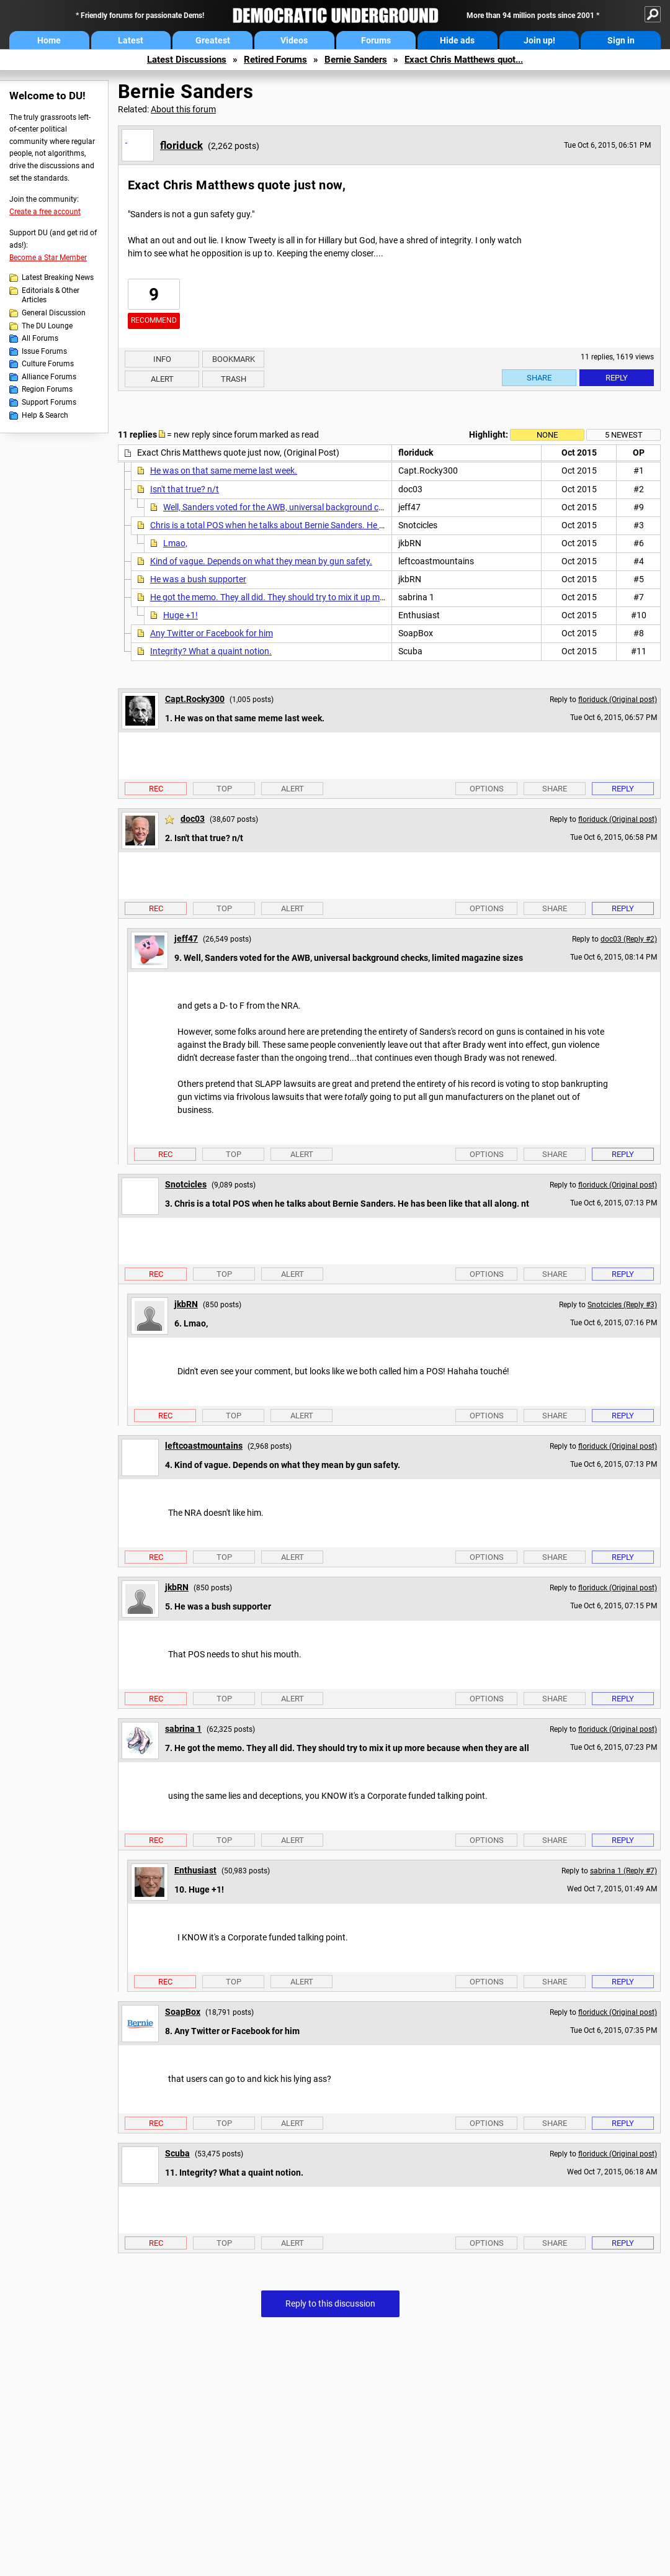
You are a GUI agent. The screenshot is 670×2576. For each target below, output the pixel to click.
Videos (294, 40)
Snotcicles (186, 1184)
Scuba (177, 2153)
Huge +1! (180, 615)
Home (49, 40)
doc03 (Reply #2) (629, 939)
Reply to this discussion (330, 2303)
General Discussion (54, 312)
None (547, 434)
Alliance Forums (49, 376)
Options (487, 788)
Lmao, (175, 543)
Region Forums (47, 389)
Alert (162, 379)
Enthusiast (195, 1870)
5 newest (624, 434)
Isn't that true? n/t (184, 489)
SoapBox (182, 2012)
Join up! (539, 40)
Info (162, 359)
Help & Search (45, 415)
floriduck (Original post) (617, 699)
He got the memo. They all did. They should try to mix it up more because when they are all (321, 597)
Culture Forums (48, 363)
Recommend (154, 320)
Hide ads (457, 40)
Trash (233, 379)
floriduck (181, 145)
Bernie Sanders (355, 59)
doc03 (193, 819)
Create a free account (45, 211)
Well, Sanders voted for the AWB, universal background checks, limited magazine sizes (327, 507)
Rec (156, 788)
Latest (130, 40)
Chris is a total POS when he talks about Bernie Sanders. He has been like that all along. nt (321, 525)
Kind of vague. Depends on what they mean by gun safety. (261, 561)
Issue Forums (44, 351)
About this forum (183, 109)
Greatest (212, 40)
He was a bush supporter (198, 579)
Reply (616, 377)
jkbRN (186, 1304)
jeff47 (186, 938)
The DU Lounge (47, 326)
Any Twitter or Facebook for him (211, 633)
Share (539, 377)
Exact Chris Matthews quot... (463, 59)
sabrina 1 (183, 1729)
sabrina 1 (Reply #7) (623, 1871)
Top (224, 788)
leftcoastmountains (204, 1446)
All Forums (40, 338)
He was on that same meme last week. (223, 470)
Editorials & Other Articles (50, 295)
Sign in (621, 40)
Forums (376, 40)
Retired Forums (275, 59)
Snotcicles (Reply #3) (622, 1304)
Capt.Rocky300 (195, 699)
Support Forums (49, 402)
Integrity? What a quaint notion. (211, 651)
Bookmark (233, 359)
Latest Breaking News (58, 277)
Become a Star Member (48, 257)
